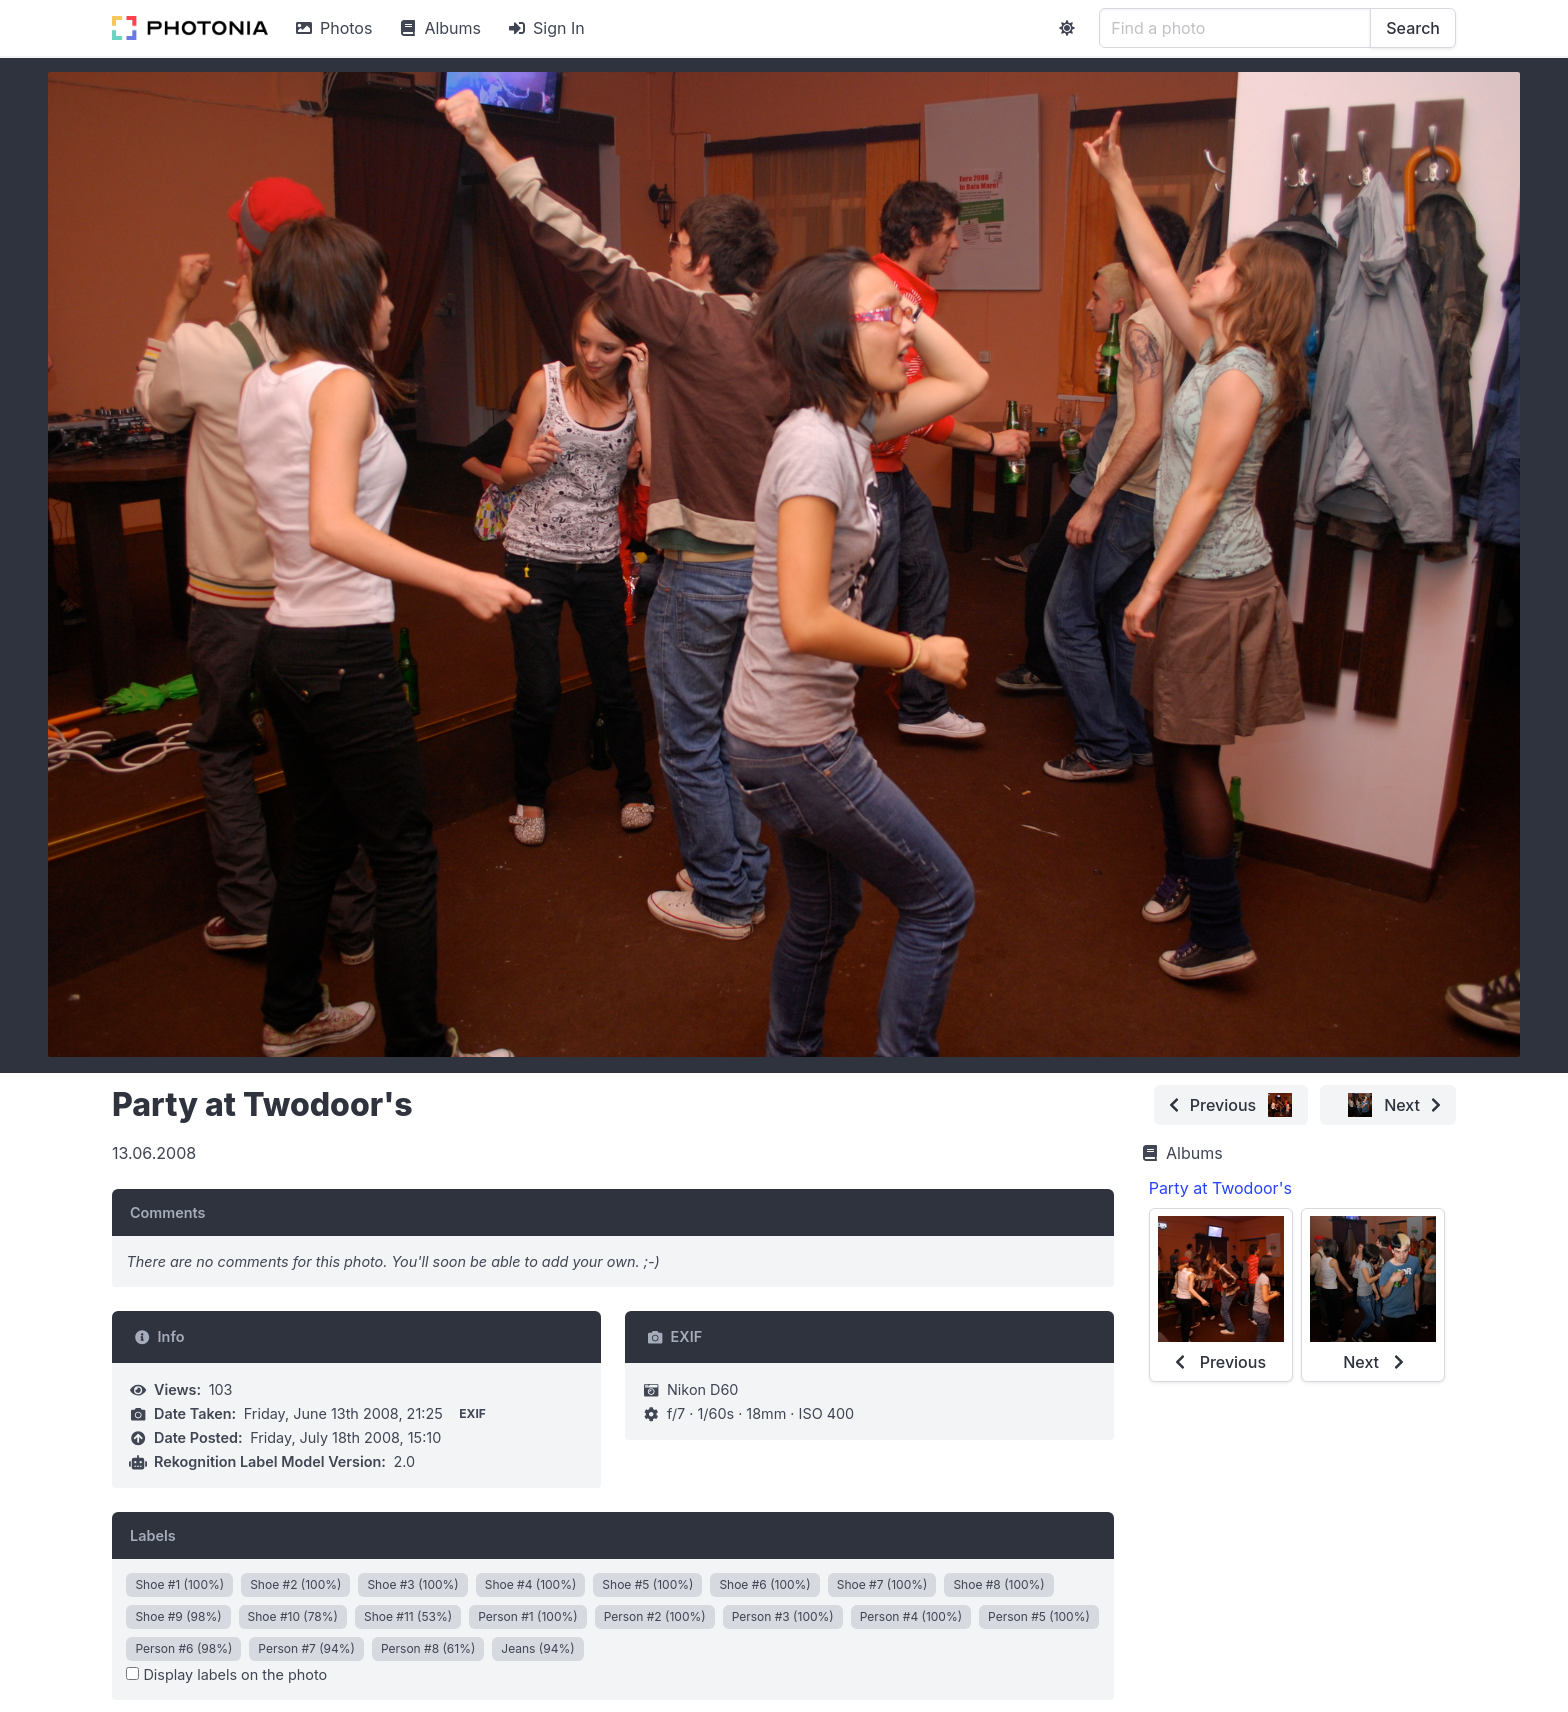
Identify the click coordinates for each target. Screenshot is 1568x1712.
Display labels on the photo (226, 1674)
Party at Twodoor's (1220, 1188)
